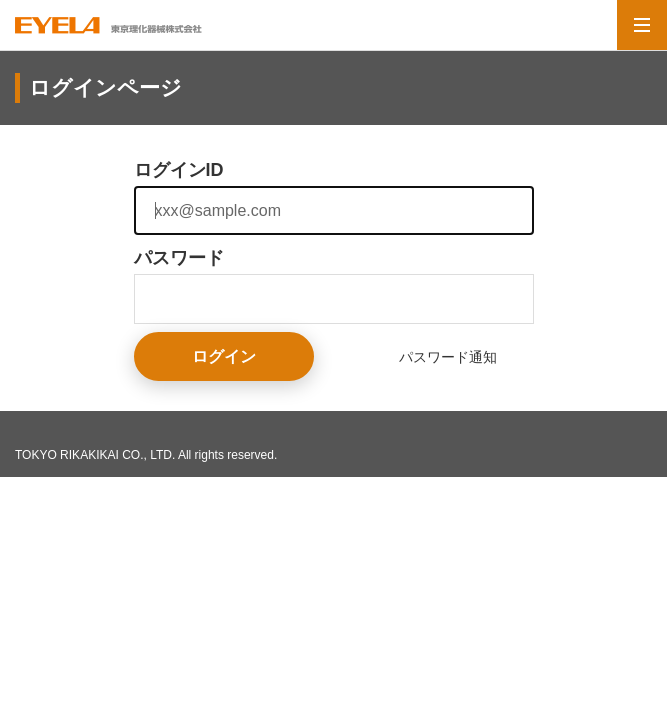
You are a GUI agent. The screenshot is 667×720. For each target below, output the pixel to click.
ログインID (179, 170)
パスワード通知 (448, 357)
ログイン (224, 356)
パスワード (179, 258)
